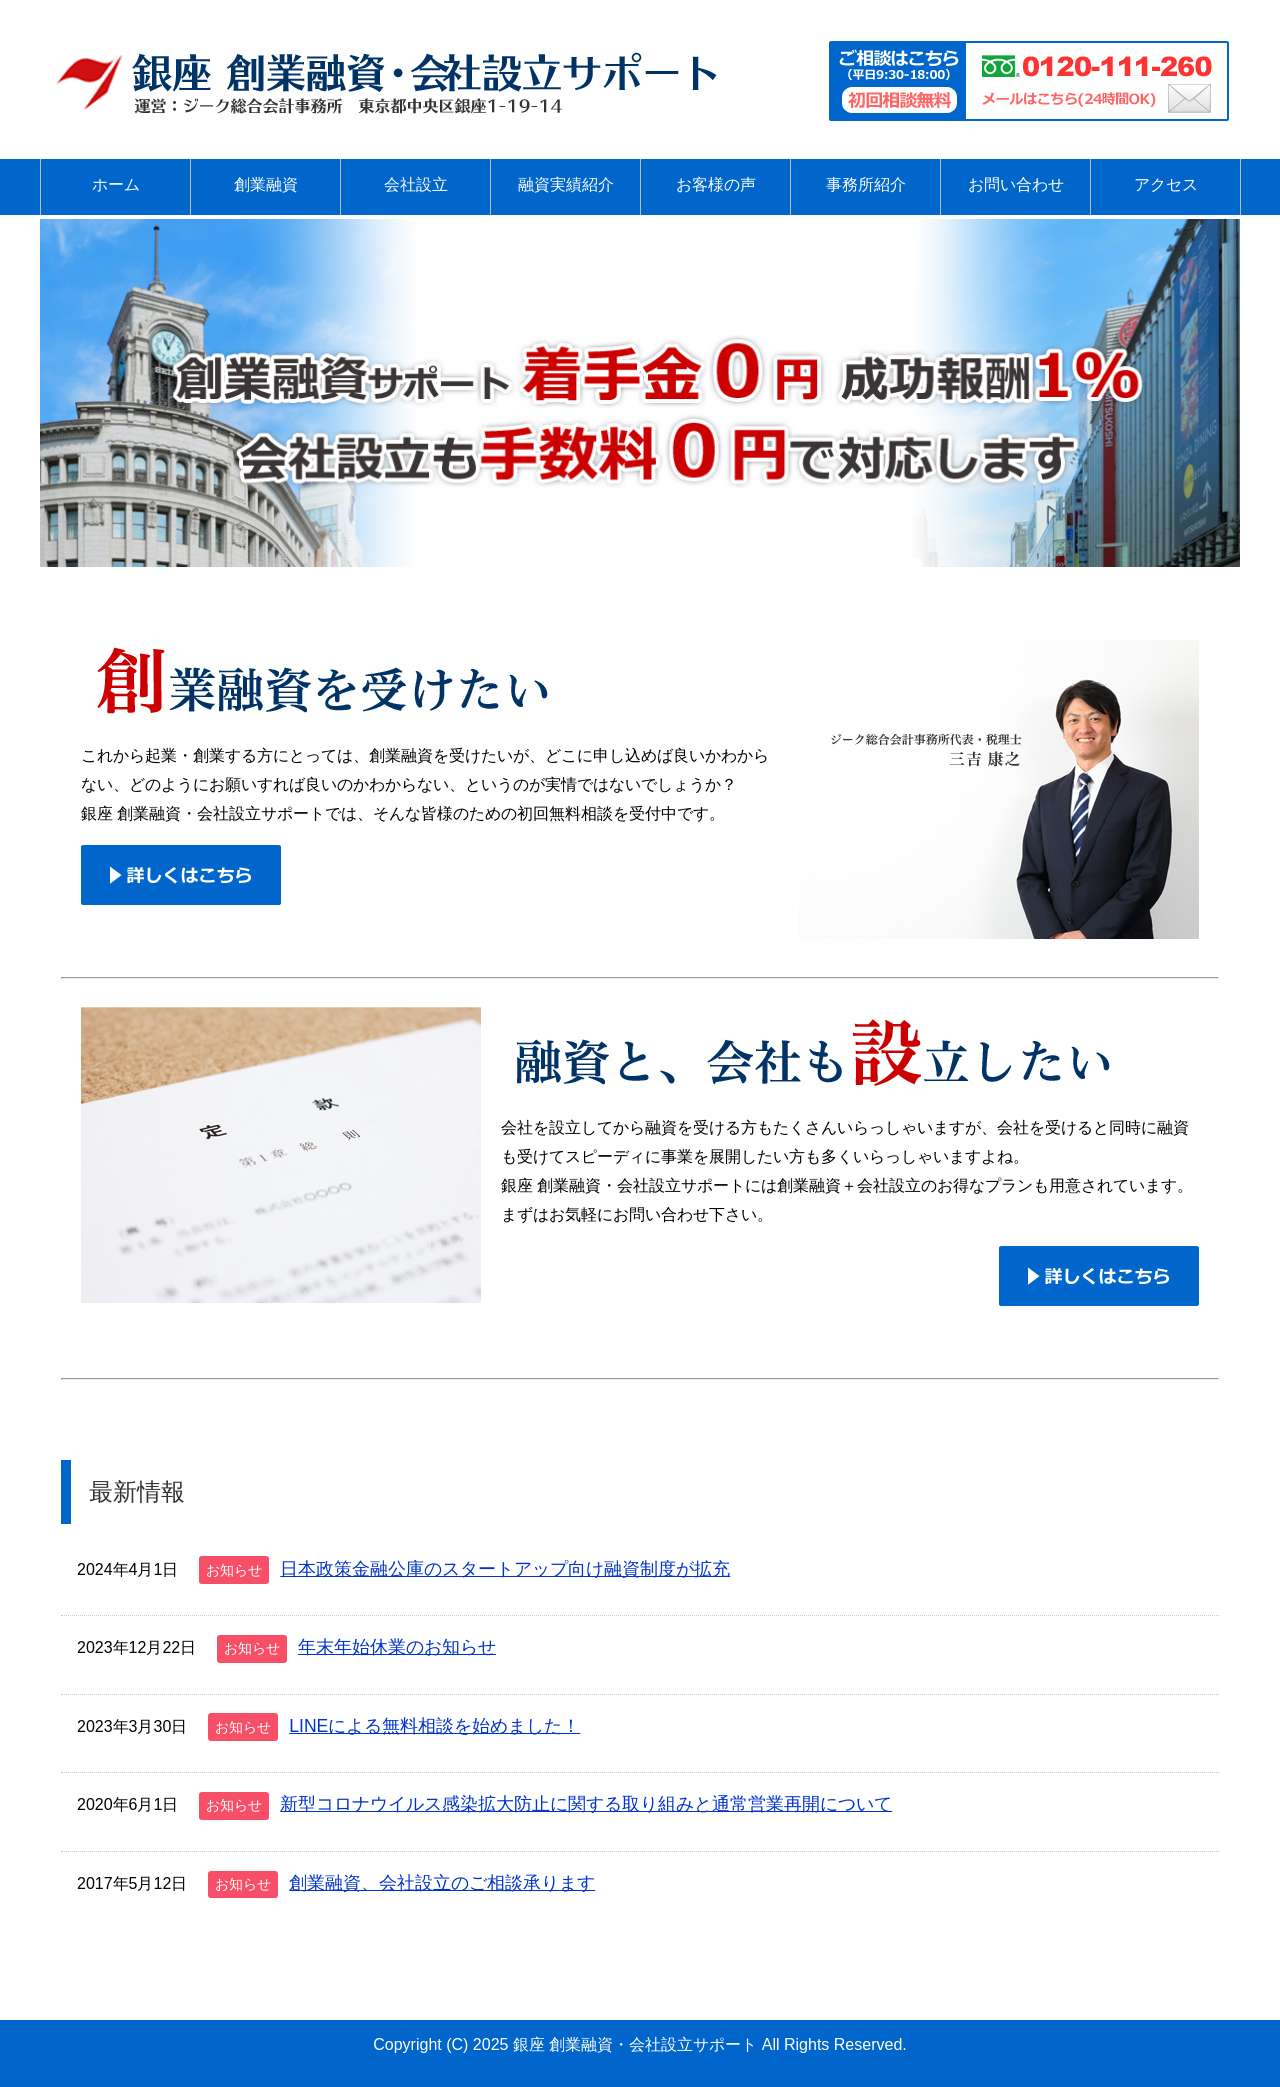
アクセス (1166, 184)
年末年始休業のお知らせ (397, 1647)
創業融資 (266, 184)
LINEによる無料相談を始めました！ (434, 1726)
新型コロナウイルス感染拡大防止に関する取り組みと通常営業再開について (586, 1804)
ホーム (116, 184)
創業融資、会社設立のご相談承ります (442, 1883)
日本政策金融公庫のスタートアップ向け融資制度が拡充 (505, 1569)
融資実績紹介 (566, 184)
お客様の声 (716, 184)
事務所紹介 (866, 184)
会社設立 (416, 184)
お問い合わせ (1016, 184)
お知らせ (234, 1570)
